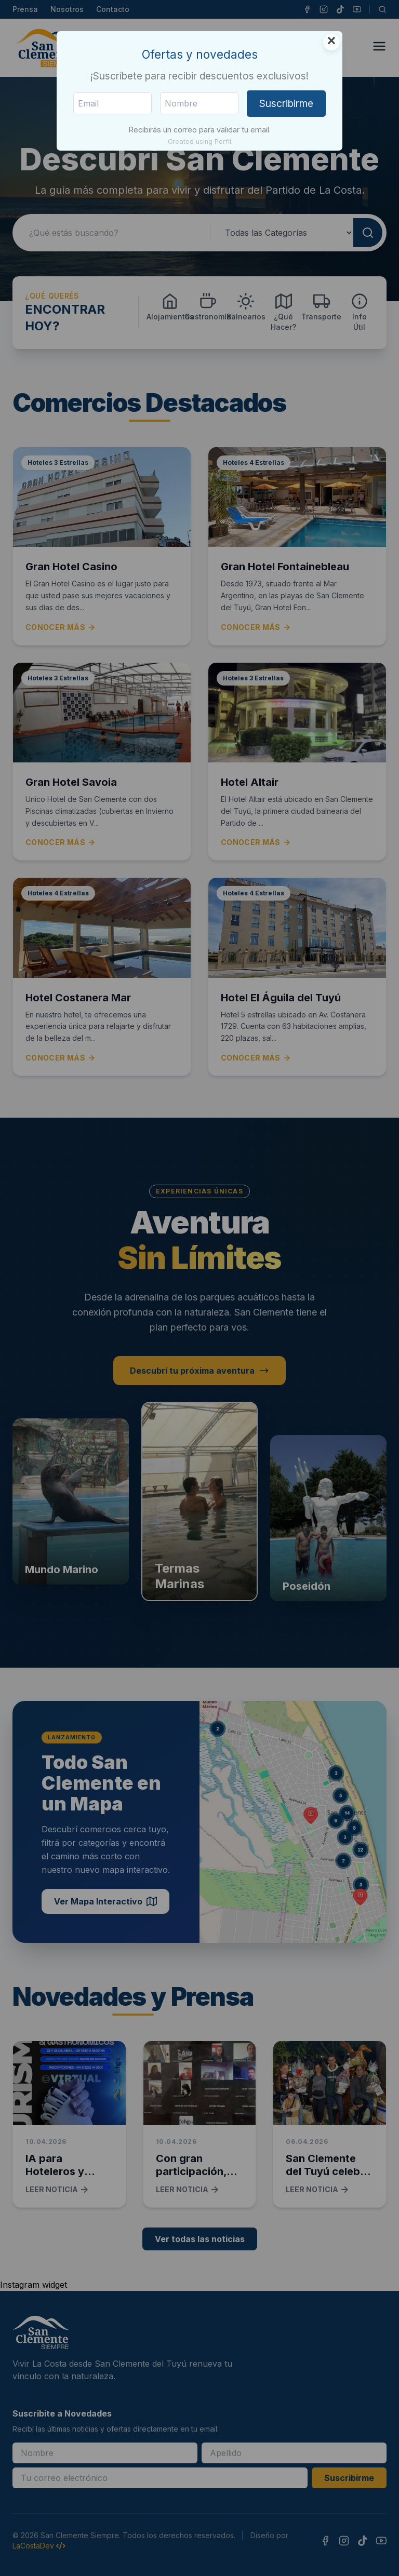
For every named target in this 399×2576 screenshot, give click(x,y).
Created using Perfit (200, 141)
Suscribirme (286, 103)
